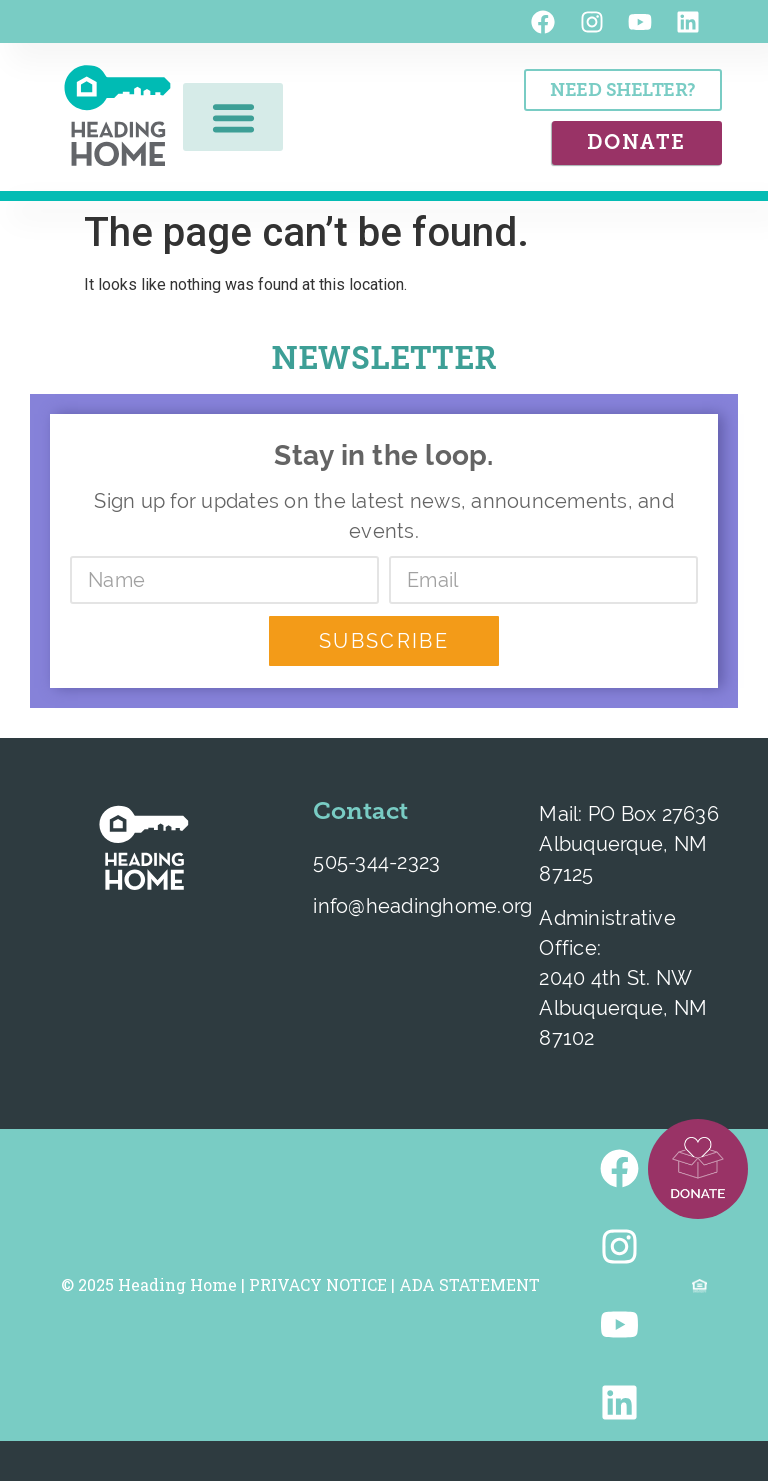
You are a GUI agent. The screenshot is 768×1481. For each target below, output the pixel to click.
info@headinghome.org (422, 905)
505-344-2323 (376, 861)
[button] (233, 117)
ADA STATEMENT (469, 1284)
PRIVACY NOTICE (318, 1284)
